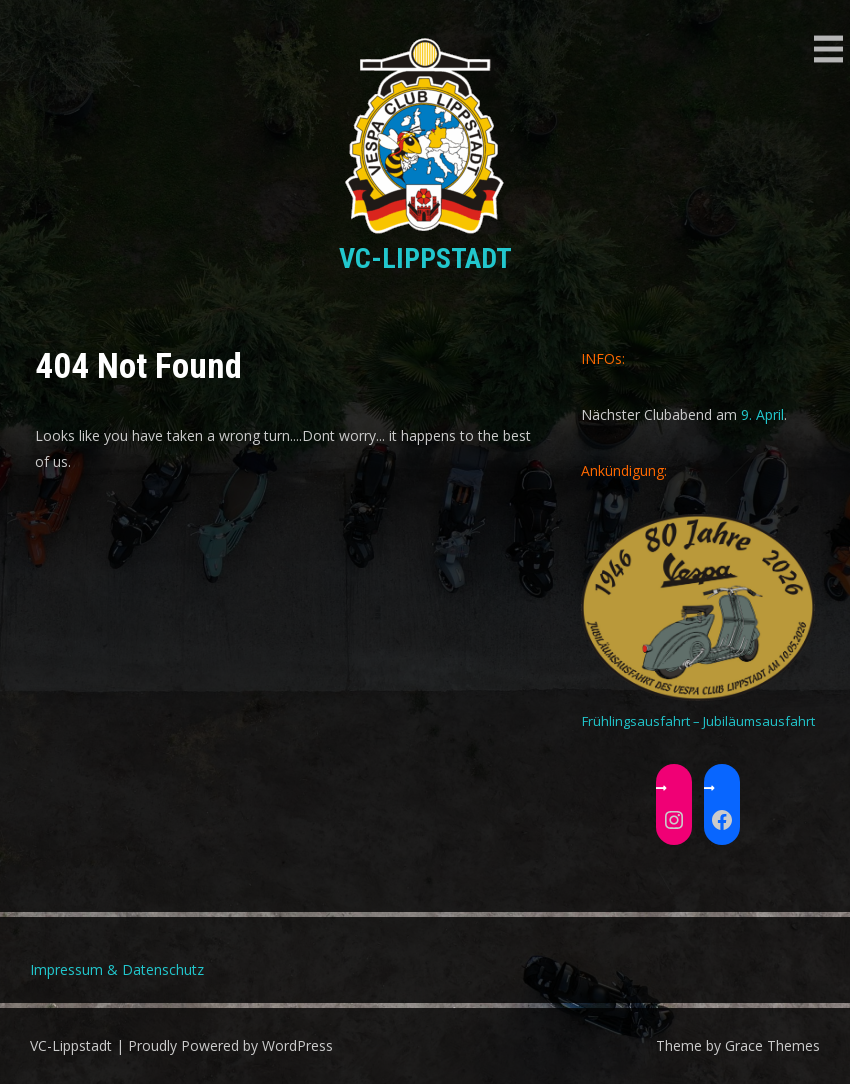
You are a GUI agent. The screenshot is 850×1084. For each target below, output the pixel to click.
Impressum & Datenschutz (117, 969)
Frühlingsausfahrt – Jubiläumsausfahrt (698, 721)
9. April (762, 414)
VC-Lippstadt (425, 258)
